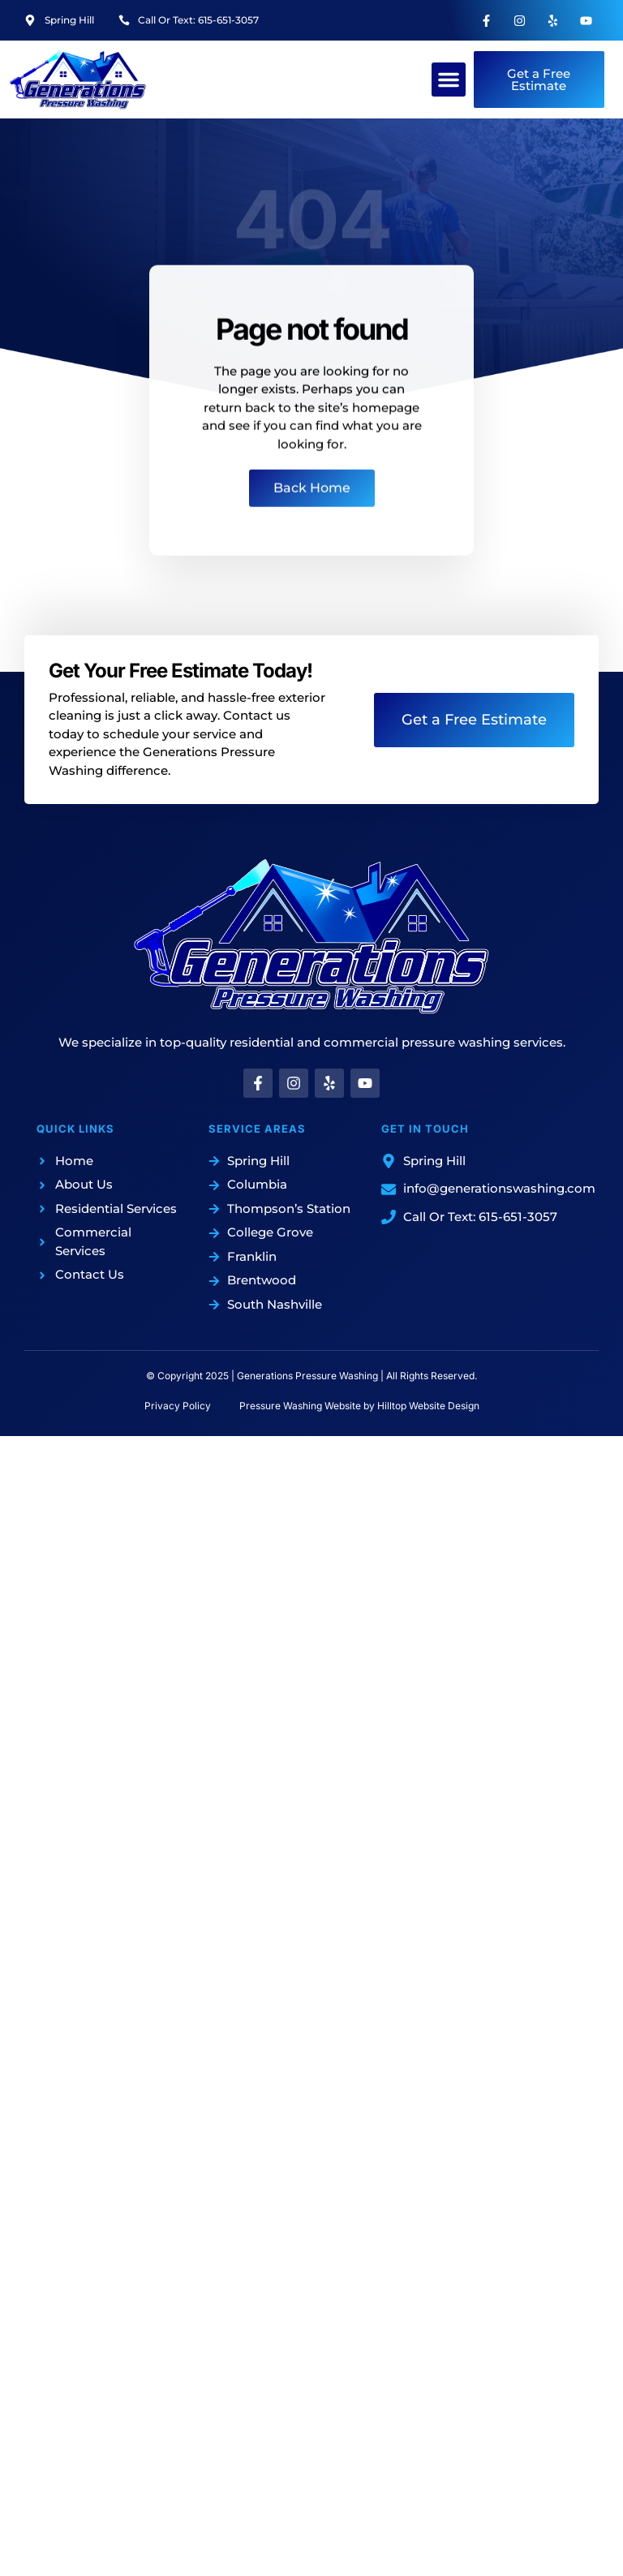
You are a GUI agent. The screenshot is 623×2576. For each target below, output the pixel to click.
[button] (449, 79)
